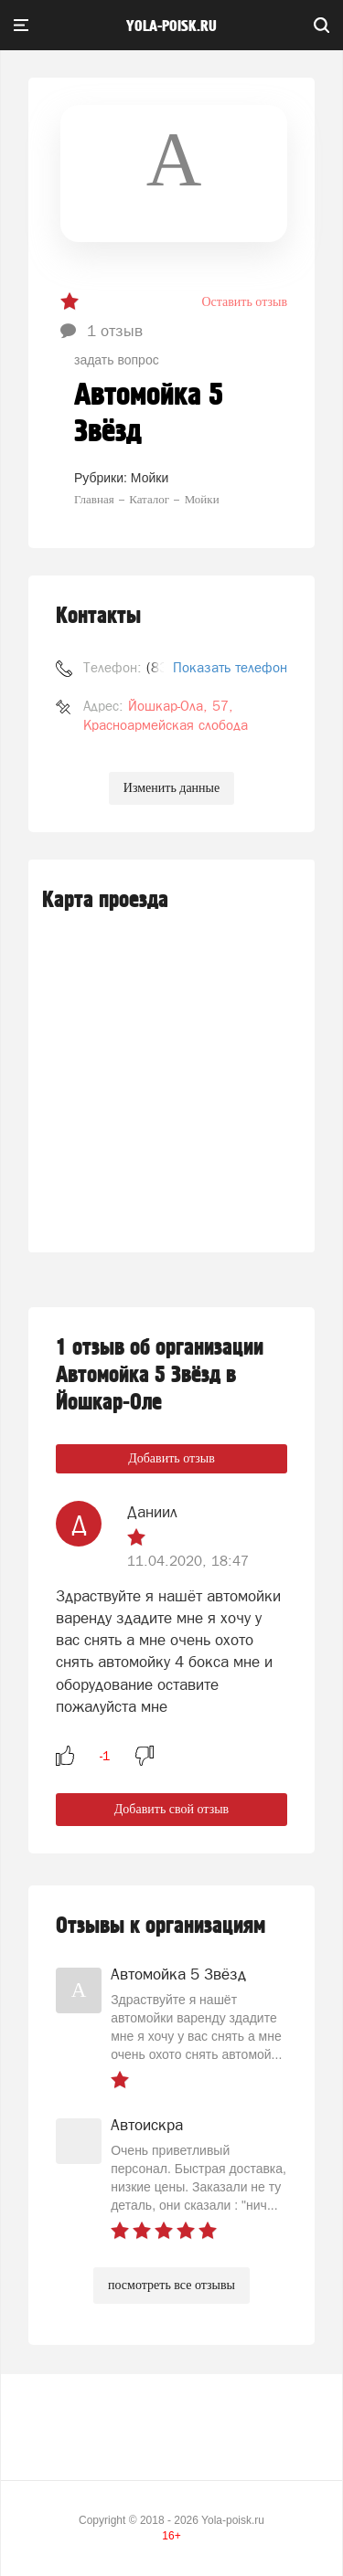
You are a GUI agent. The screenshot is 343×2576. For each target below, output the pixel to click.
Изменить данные (171, 788)
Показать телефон (230, 667)
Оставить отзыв (244, 302)
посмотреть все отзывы (171, 2285)
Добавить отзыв (171, 1458)
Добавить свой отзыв (171, 1809)
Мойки (149, 477)
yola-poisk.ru (171, 26)
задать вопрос (116, 360)
